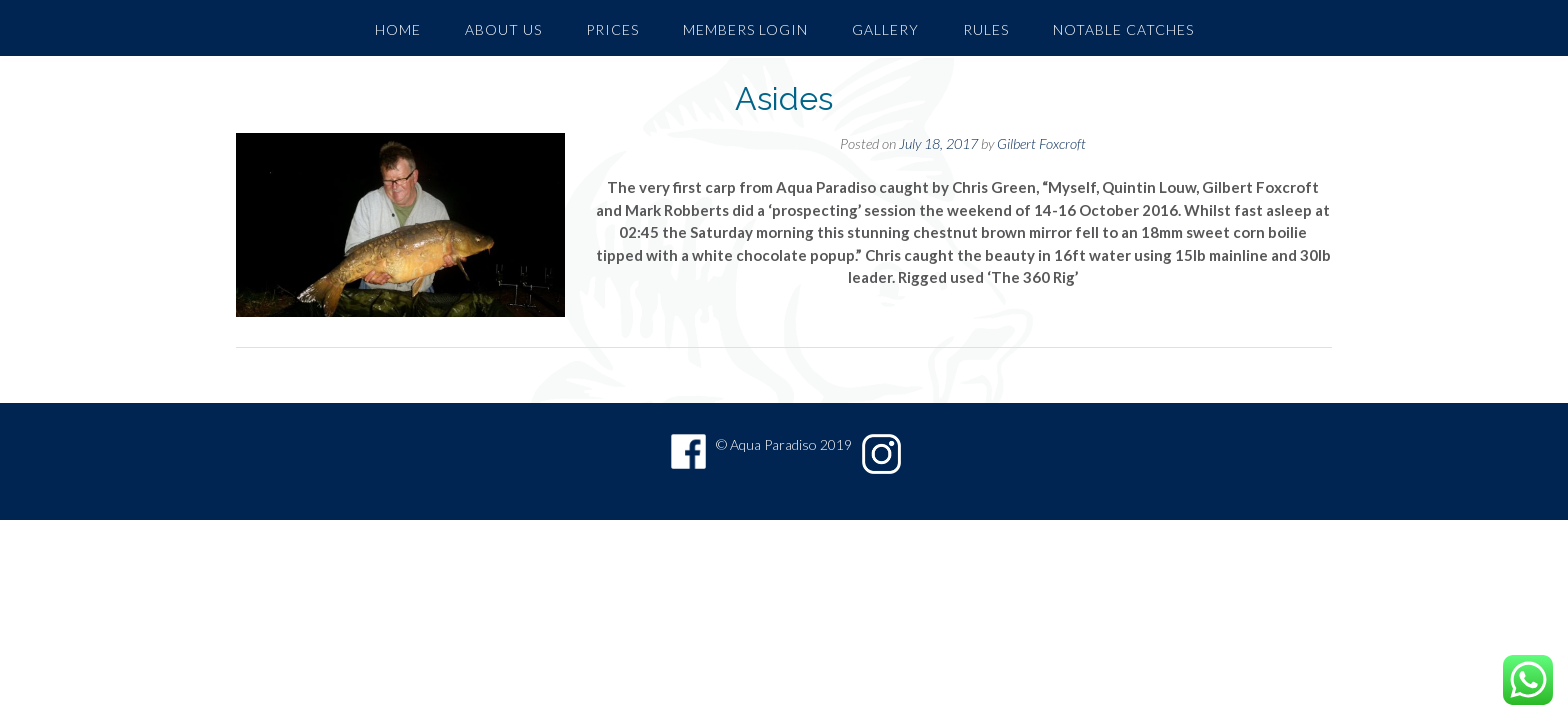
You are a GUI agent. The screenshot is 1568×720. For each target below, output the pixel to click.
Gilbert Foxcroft (1041, 143)
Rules (986, 29)
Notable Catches (1123, 29)
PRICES (612, 29)
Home (398, 29)
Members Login (745, 29)
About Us (503, 29)
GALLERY (885, 29)
